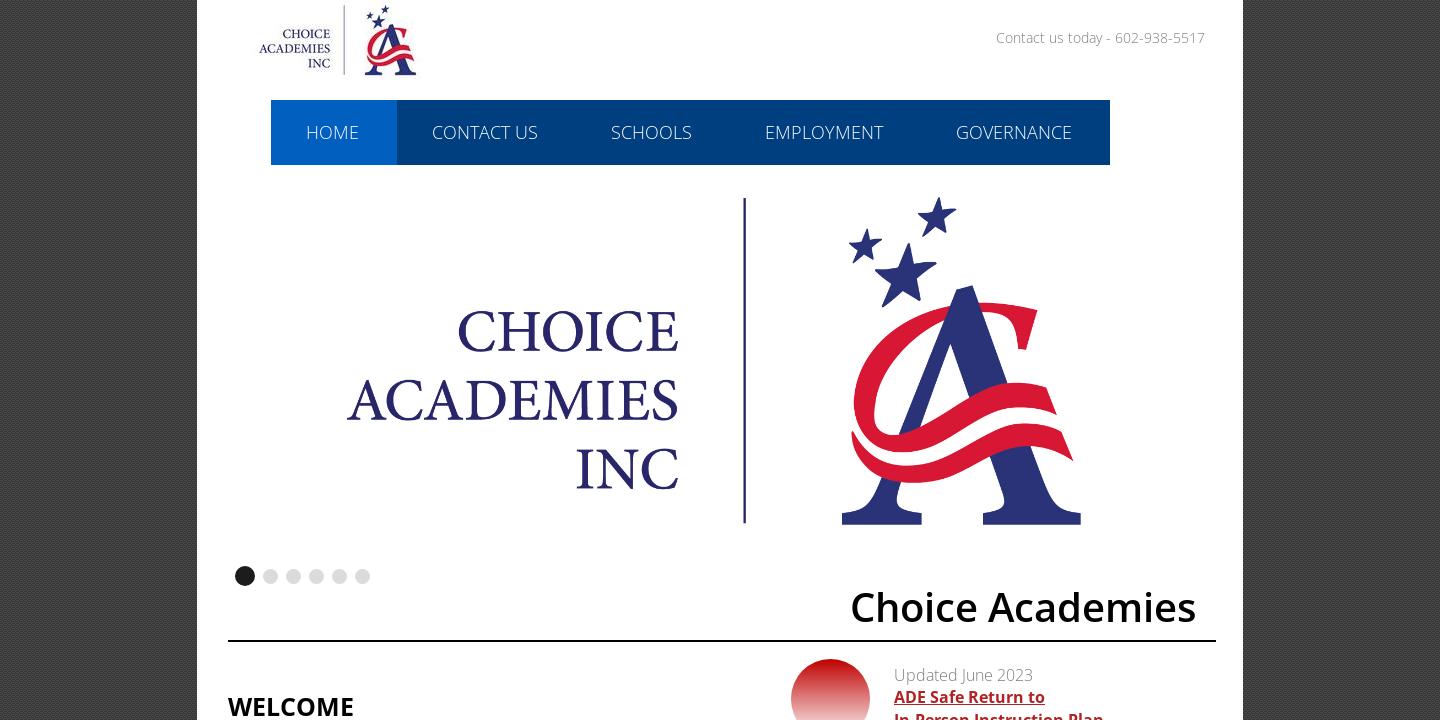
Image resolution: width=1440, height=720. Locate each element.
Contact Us (485, 132)
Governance (1014, 132)
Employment (824, 132)
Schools (651, 132)
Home (332, 132)
